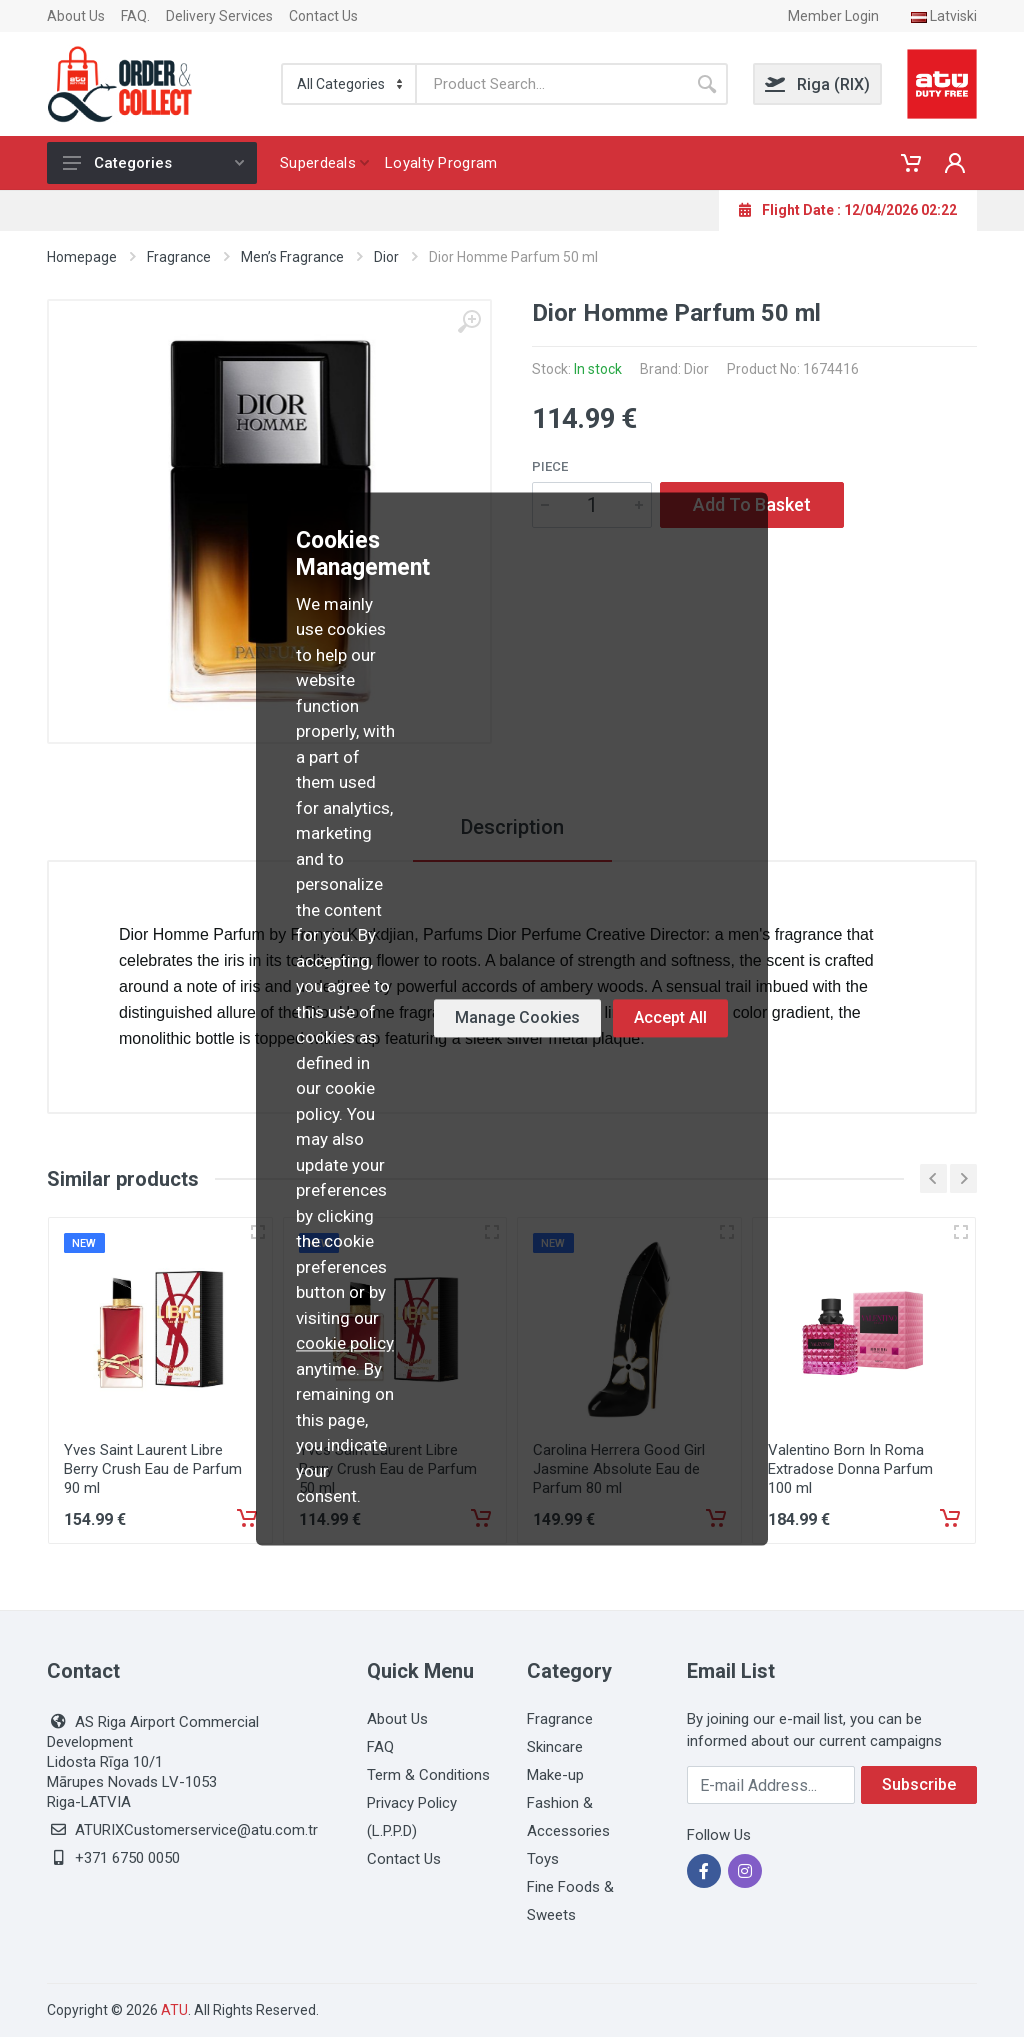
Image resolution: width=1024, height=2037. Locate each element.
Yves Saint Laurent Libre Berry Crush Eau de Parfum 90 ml (153, 1469)
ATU (174, 2010)
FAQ (380, 1747)
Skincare (555, 1747)
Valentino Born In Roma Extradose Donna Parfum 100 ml (850, 1469)
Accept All (670, 1018)
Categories (153, 163)
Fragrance (179, 257)
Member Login (833, 16)
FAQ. (135, 16)
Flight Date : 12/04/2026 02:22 (848, 210)
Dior (386, 257)
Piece (550, 466)
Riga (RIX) (817, 84)
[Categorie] (350, 84)
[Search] (551, 84)
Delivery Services (219, 16)
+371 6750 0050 (127, 1858)
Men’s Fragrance (292, 257)
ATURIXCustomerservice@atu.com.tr (196, 1830)
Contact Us (323, 16)
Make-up (555, 1775)
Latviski (944, 16)
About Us (76, 16)
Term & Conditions (428, 1775)
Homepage (82, 257)
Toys (543, 1859)
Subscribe (919, 1784)
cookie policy (345, 1344)
